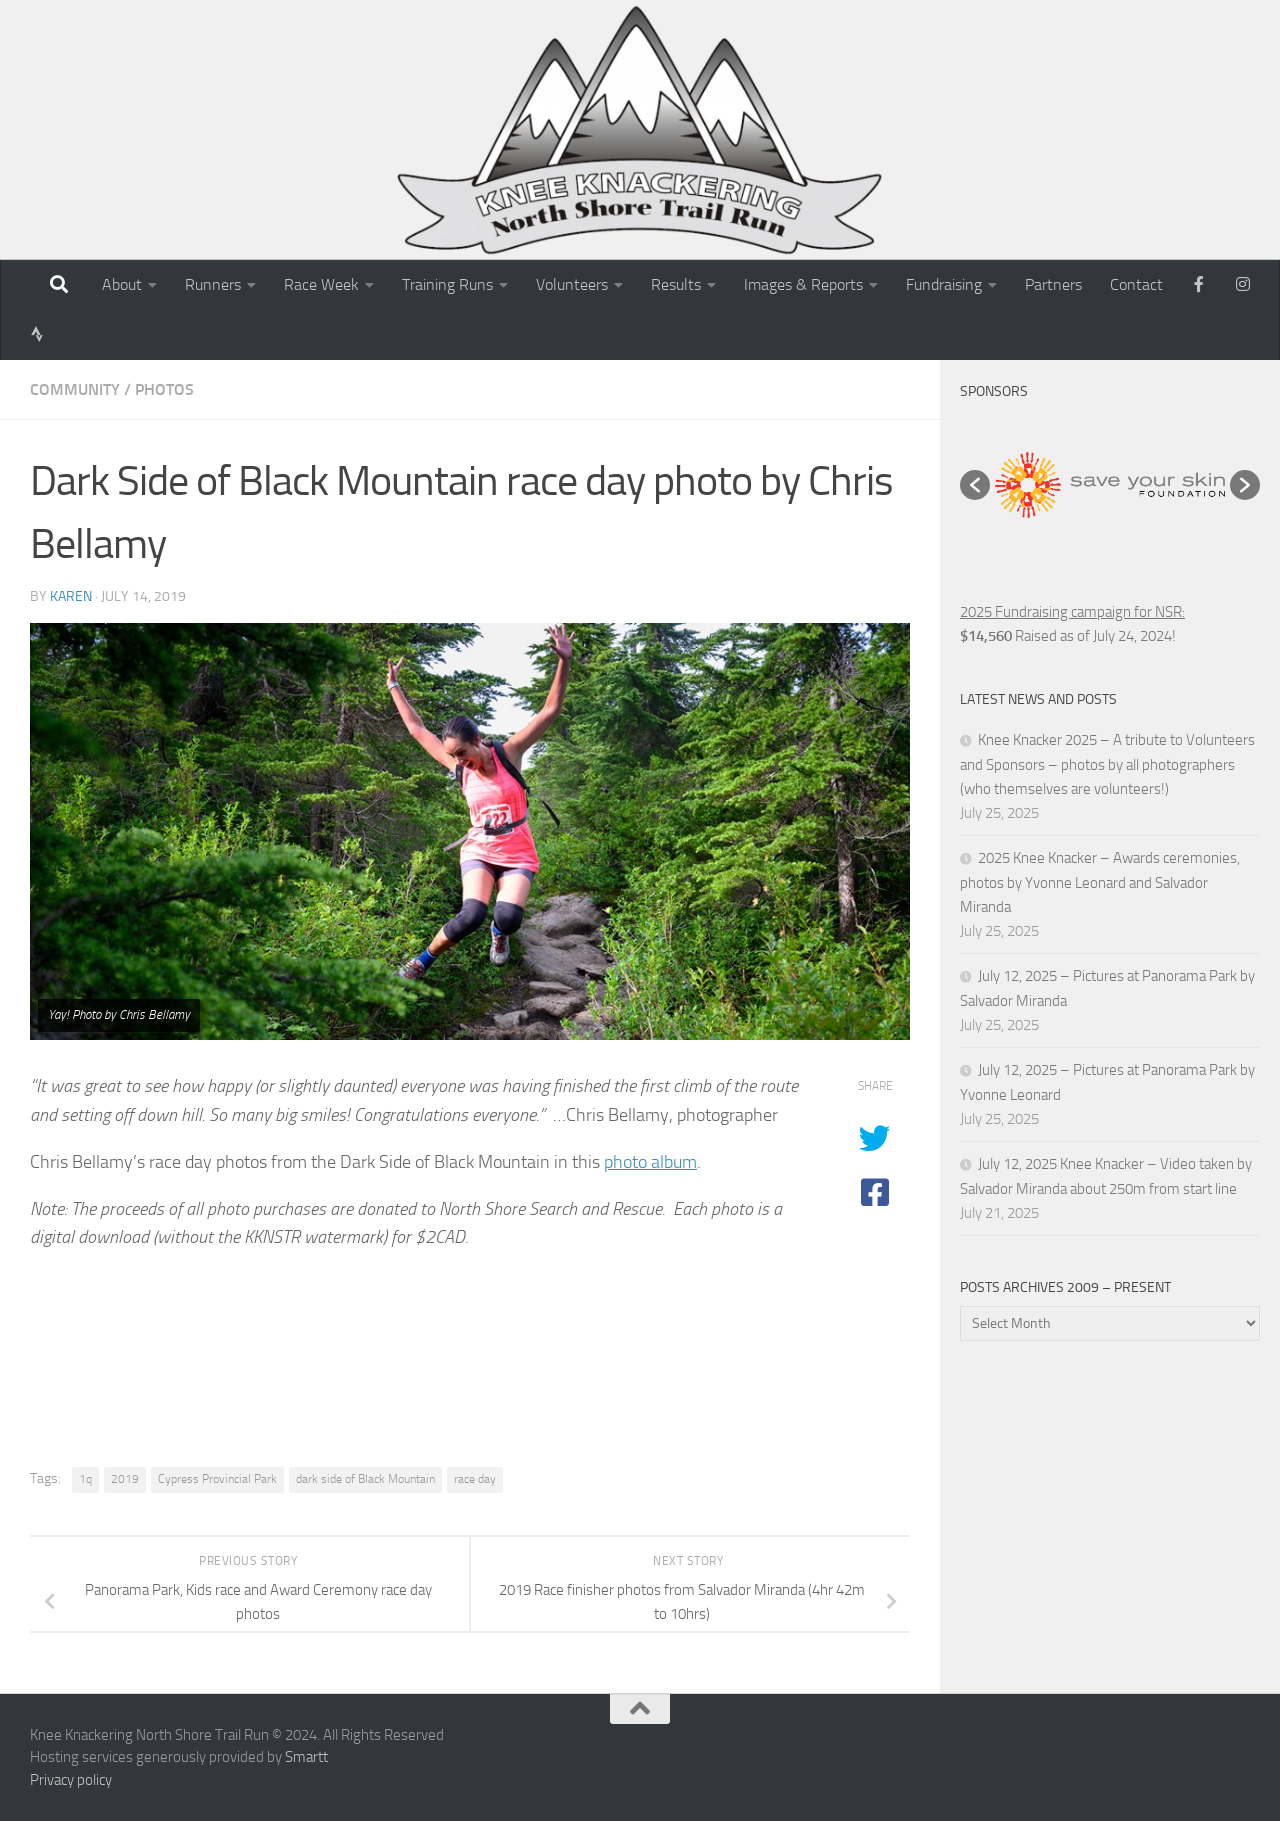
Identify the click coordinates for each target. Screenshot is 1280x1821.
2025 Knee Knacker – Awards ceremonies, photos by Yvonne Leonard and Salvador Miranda (1100, 882)
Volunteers (572, 284)
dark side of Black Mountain (365, 1479)
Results (676, 284)
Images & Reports (803, 284)
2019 (125, 1479)
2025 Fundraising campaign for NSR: (1072, 612)
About (122, 284)
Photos (164, 389)
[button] (975, 485)
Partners (1053, 284)
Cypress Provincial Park (217, 1479)
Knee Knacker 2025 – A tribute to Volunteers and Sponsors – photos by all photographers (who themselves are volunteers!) (1107, 764)
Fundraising (944, 284)
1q (85, 1479)
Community (75, 389)
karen (71, 596)
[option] (1110, 484)
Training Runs (447, 284)
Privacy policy (71, 1780)
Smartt (306, 1757)
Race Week (321, 284)
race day (475, 1479)
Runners (213, 284)
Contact (1136, 284)
